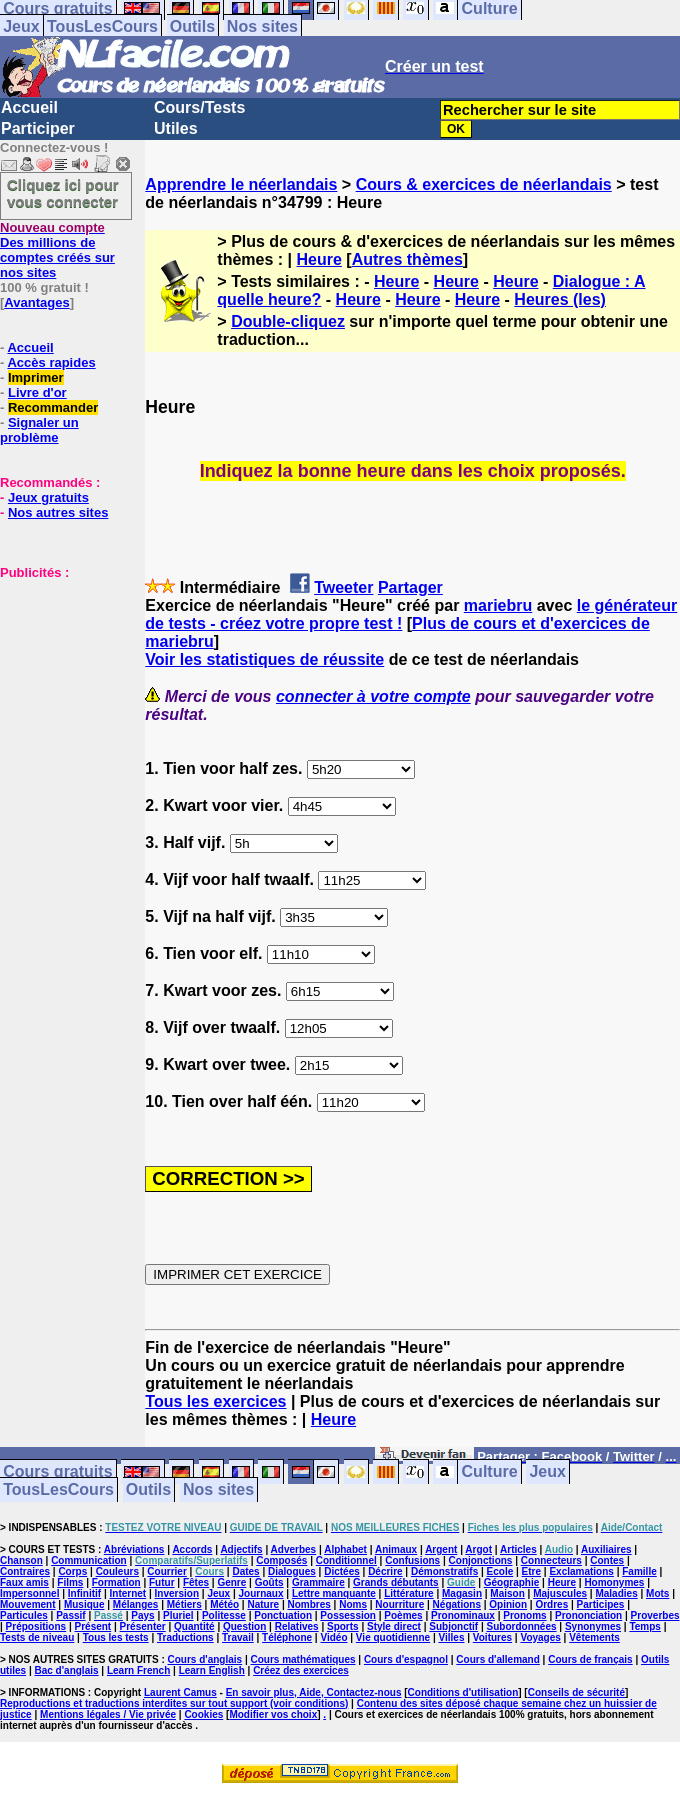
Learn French (138, 1670)
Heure (319, 259)
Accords (192, 1549)
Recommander (53, 407)
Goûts (269, 1582)
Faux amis (24, 1582)
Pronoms (524, 1615)
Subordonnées (522, 1626)
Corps (72, 1571)
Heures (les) (560, 299)
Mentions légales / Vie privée (108, 1714)
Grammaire (318, 1582)
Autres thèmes (407, 259)
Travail (238, 1637)
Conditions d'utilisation (463, 1692)
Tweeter (343, 587)
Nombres (308, 1604)
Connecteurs (551, 1560)
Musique (84, 1604)
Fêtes (196, 1582)
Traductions (185, 1637)
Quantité (194, 1626)
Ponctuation (283, 1615)
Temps (645, 1626)
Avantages (36, 302)
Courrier (166, 1571)
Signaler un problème (39, 430)
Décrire (385, 1571)
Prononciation (588, 1615)
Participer (38, 128)
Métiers (184, 1604)
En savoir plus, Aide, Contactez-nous (314, 1692)
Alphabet (345, 1549)
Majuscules (560, 1593)
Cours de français (590, 1659)
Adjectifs (241, 1549)
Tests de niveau (37, 1637)
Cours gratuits (57, 1472)
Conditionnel (346, 1560)
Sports (343, 1626)
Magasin (462, 1593)
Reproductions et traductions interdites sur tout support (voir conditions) (174, 1703)
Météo (224, 1604)
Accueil (29, 107)
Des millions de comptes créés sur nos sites (57, 250)
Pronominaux (463, 1615)
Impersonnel (29, 1593)
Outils (192, 26)
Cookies (203, 1714)
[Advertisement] (60, 680)
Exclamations (581, 1571)
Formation (116, 1582)
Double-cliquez (288, 321)
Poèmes (403, 1615)
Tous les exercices (215, 1401)
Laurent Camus (180, 1692)
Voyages (540, 1637)
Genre (231, 1582)
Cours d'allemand (498, 1659)
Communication (89, 1560)
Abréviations (134, 1549)
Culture (490, 1472)
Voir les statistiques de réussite (264, 659)
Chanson (21, 1560)
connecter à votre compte (373, 696)
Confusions (412, 1560)
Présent (93, 1626)
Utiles (176, 128)
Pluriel (178, 1615)
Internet (128, 1593)
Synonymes (593, 1626)
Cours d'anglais (205, 1659)
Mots (657, 1593)
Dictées (342, 1571)
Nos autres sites (58, 512)
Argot (478, 1549)
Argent (441, 1549)
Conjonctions (481, 1560)
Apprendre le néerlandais (241, 184)
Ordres (551, 1604)
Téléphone (287, 1637)
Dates (245, 1571)
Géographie (512, 1582)
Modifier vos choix (273, 1714)
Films (70, 1582)
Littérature (408, 1593)
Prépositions (36, 1626)
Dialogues (292, 1571)
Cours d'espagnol (406, 1659)
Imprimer (36, 377)
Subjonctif (453, 1626)
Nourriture (399, 1604)
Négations (457, 1604)
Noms (353, 1604)
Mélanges (136, 1604)
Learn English (212, 1670)
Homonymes (614, 1582)
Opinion (508, 1604)
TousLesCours (102, 26)
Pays (142, 1615)
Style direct (394, 1626)
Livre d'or (37, 392)
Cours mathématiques (303, 1659)
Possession (348, 1615)
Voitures (492, 1637)
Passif (70, 1615)
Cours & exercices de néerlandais (484, 184)
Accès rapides (51, 362)
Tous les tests (116, 1637)
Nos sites (262, 26)
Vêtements (594, 1637)
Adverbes (294, 1549)
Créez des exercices (301, 1670)
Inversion (177, 1593)
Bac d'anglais (66, 1670)
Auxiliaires (606, 1549)
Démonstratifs (444, 1571)
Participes (601, 1604)
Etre (531, 1571)
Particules (24, 1615)
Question (244, 1626)
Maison (507, 1593)
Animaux (396, 1549)
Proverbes (655, 1615)
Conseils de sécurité (576, 1692)
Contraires (25, 1571)
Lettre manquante (334, 1593)
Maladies (616, 1593)
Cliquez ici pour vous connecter (63, 193)
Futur (162, 1582)
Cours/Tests (199, 107)
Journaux (261, 1593)
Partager (410, 587)
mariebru (498, 605)
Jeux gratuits (48, 497)
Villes (452, 1637)
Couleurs (117, 1571)
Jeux (21, 26)
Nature (263, 1604)
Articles (518, 1549)
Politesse (224, 1615)
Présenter (143, 1626)
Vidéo (333, 1637)
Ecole (500, 1571)
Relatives (297, 1626)
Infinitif (84, 1593)
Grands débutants (396, 1582)
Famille (639, 1571)
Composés (281, 1560)
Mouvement (28, 1604)
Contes (607, 1560)
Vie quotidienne (393, 1637)
